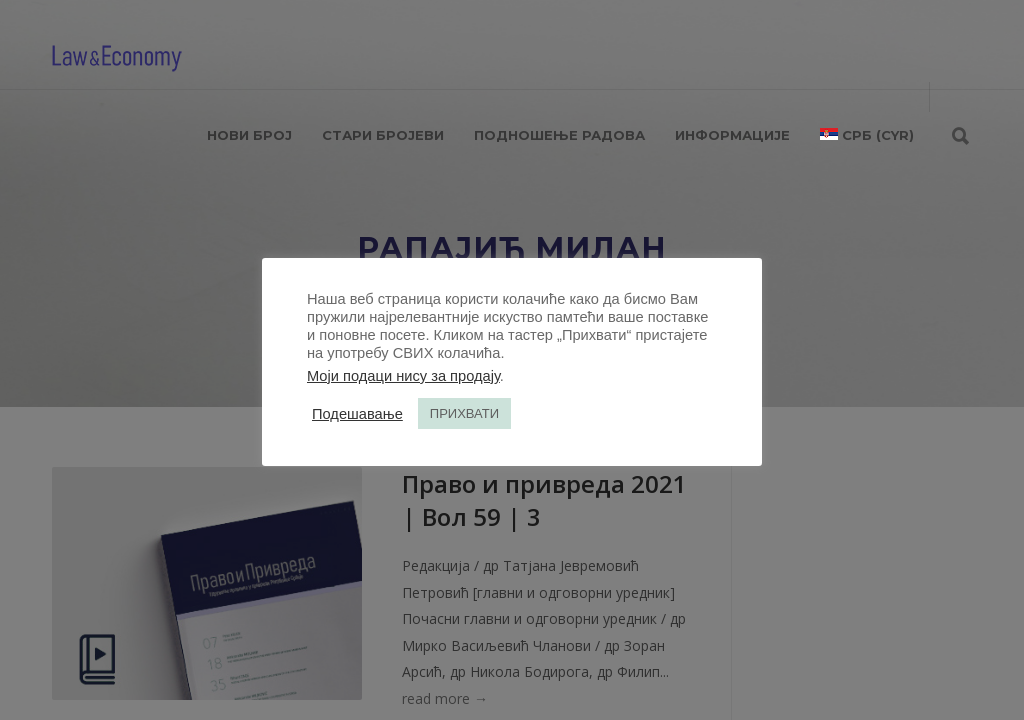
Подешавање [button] (357, 414)
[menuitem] (867, 135)
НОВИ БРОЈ (249, 135)
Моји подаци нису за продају (403, 376)
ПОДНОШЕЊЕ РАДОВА (559, 135)
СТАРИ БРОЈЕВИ (383, 135)
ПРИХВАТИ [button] (464, 413)
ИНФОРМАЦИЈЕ (732, 135)
